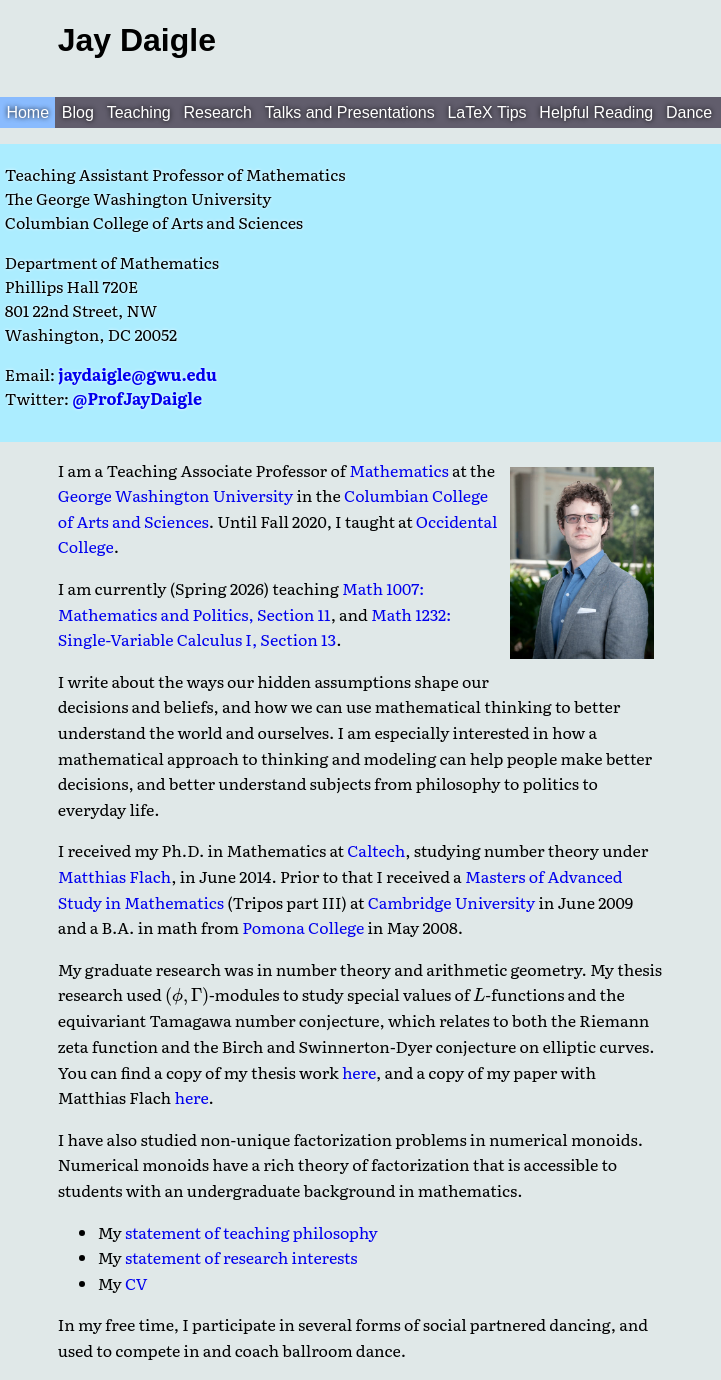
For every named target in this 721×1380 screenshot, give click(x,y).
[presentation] (187, 997)
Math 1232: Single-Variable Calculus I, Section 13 (255, 627)
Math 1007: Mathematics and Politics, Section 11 (241, 601)
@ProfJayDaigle (137, 398)
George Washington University (176, 495)
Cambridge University (451, 902)
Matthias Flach (115, 876)
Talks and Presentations (350, 112)
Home (27, 112)
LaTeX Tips (486, 112)
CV (136, 1283)
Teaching (139, 112)
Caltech (376, 850)
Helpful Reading (596, 112)
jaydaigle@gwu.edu (137, 374)
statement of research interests (241, 1257)
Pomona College (303, 927)
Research (218, 112)
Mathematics (399, 470)
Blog (78, 112)
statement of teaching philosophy (251, 1232)
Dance (689, 112)
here (359, 1072)
